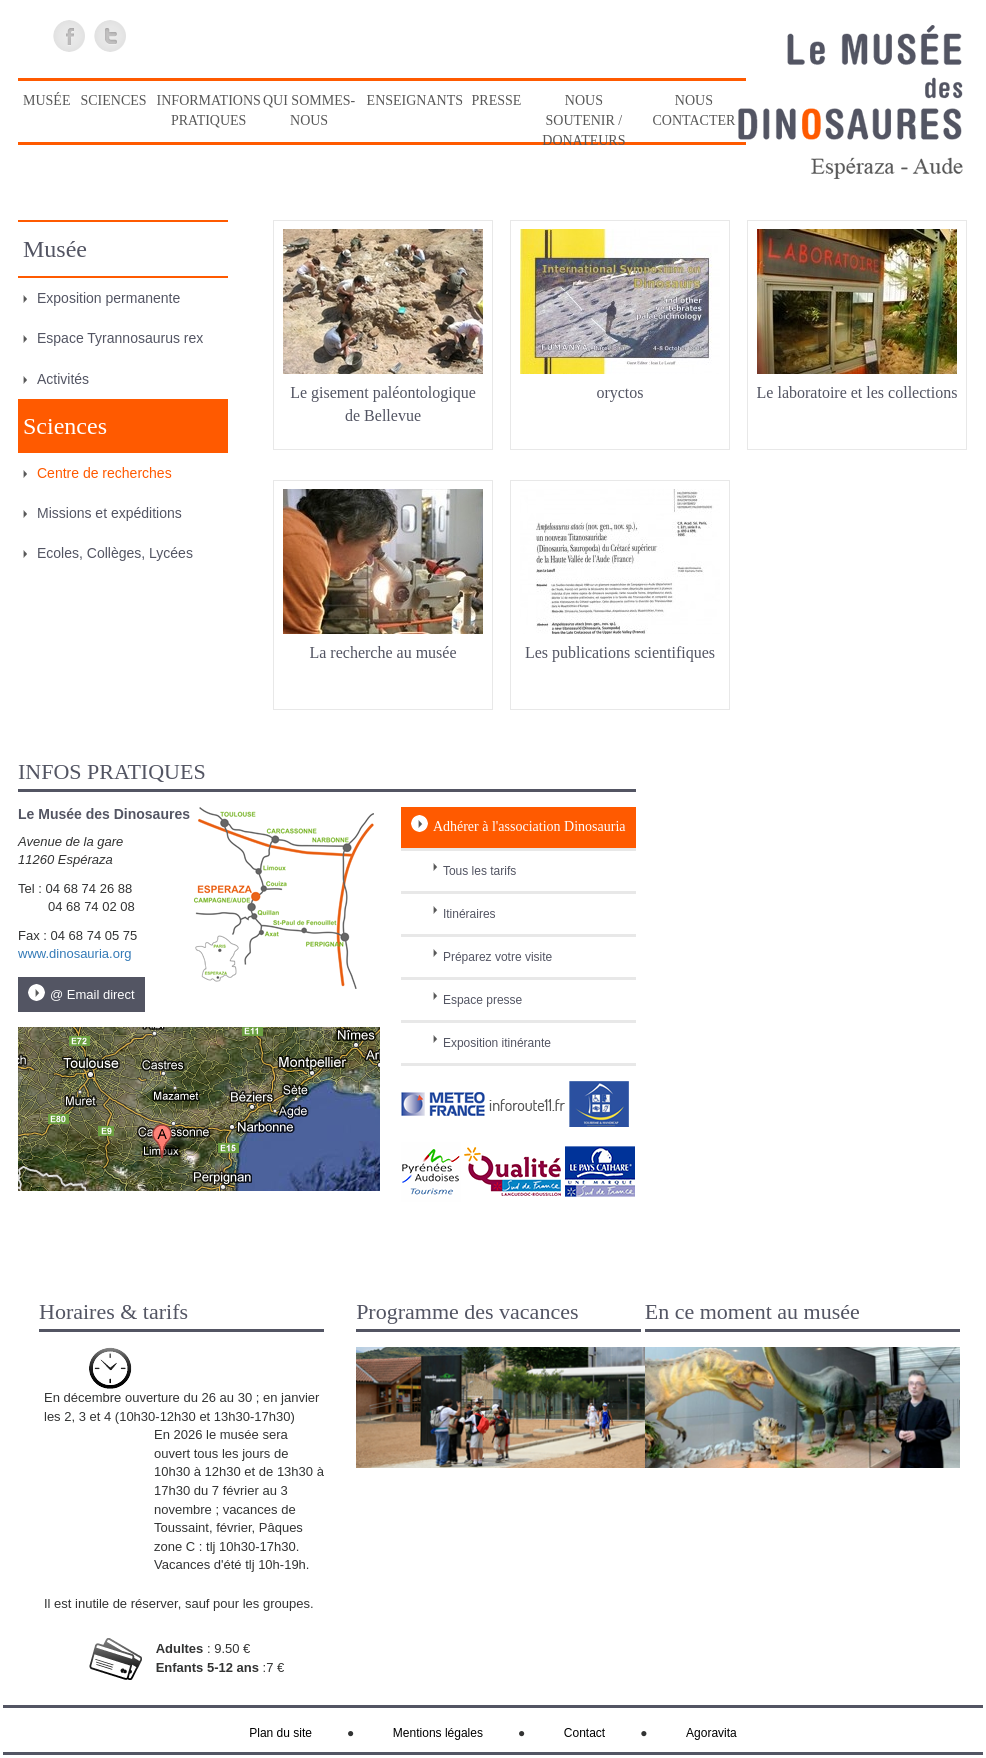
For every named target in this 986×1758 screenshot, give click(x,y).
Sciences (113, 100)
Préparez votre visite (497, 957)
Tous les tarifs (479, 871)
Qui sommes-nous (309, 110)
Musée (46, 100)
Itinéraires (469, 914)
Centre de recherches (104, 473)
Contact (584, 1733)
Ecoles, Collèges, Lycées (115, 553)
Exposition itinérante (497, 1043)
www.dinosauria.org (74, 953)
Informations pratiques (209, 110)
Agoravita (711, 1733)
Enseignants (415, 100)
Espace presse (482, 1000)
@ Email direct (92, 994)
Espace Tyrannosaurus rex (120, 338)
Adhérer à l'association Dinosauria (529, 826)
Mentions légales (438, 1733)
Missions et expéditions (109, 513)
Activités (63, 379)
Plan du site (280, 1733)
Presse (497, 100)
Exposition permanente (108, 298)
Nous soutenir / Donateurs (583, 120)
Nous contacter (693, 110)
